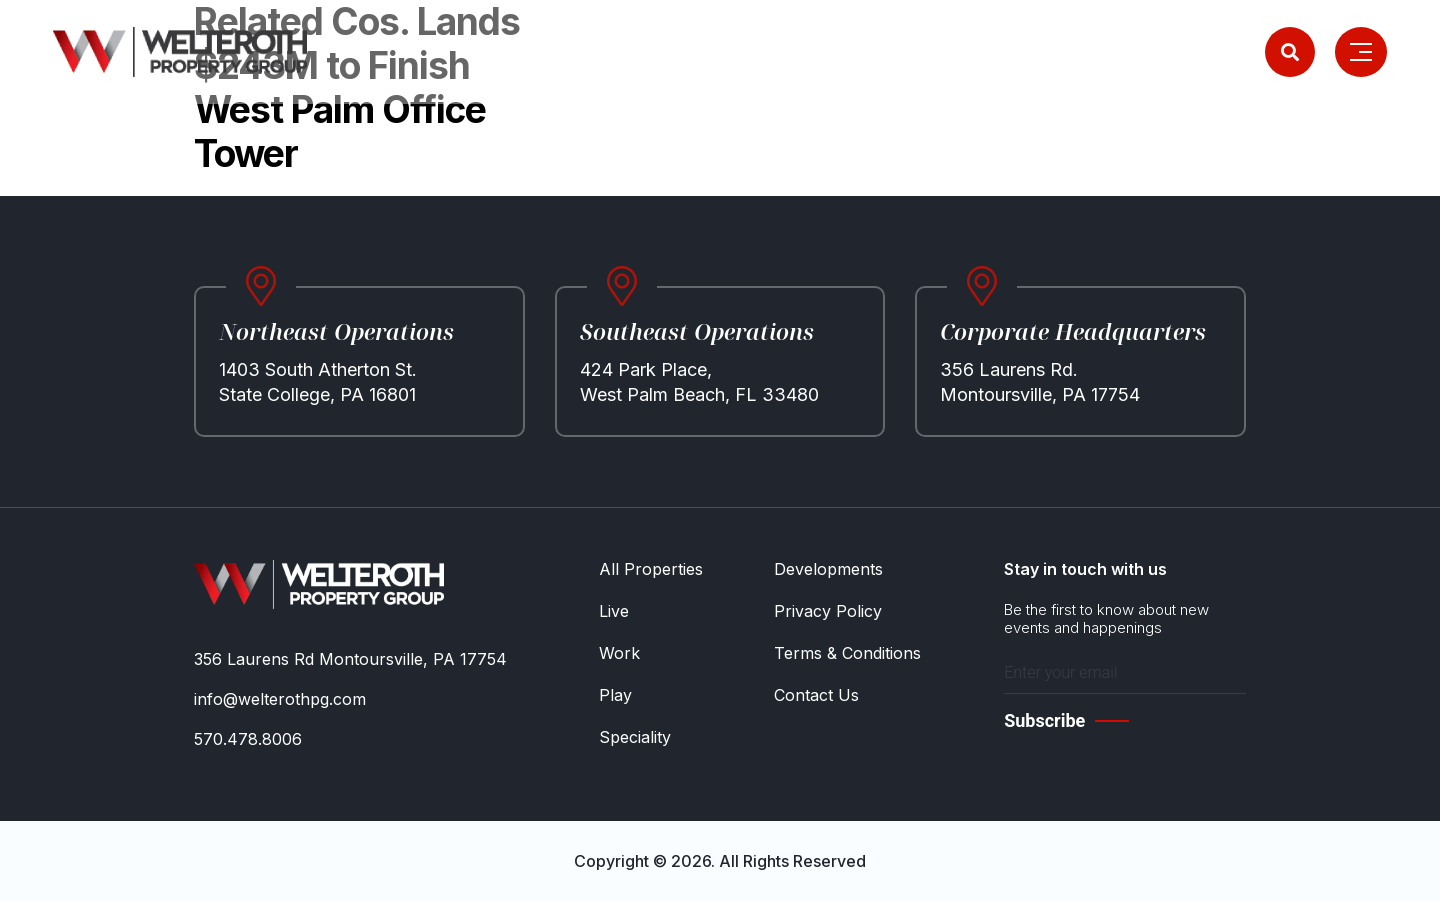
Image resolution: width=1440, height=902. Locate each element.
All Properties (651, 569)
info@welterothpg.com (280, 699)
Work (619, 653)
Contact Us (816, 695)
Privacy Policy (828, 611)
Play (615, 695)
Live (614, 611)
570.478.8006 (248, 739)
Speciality (635, 737)
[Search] (1290, 52)
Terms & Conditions (847, 653)
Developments (828, 569)
